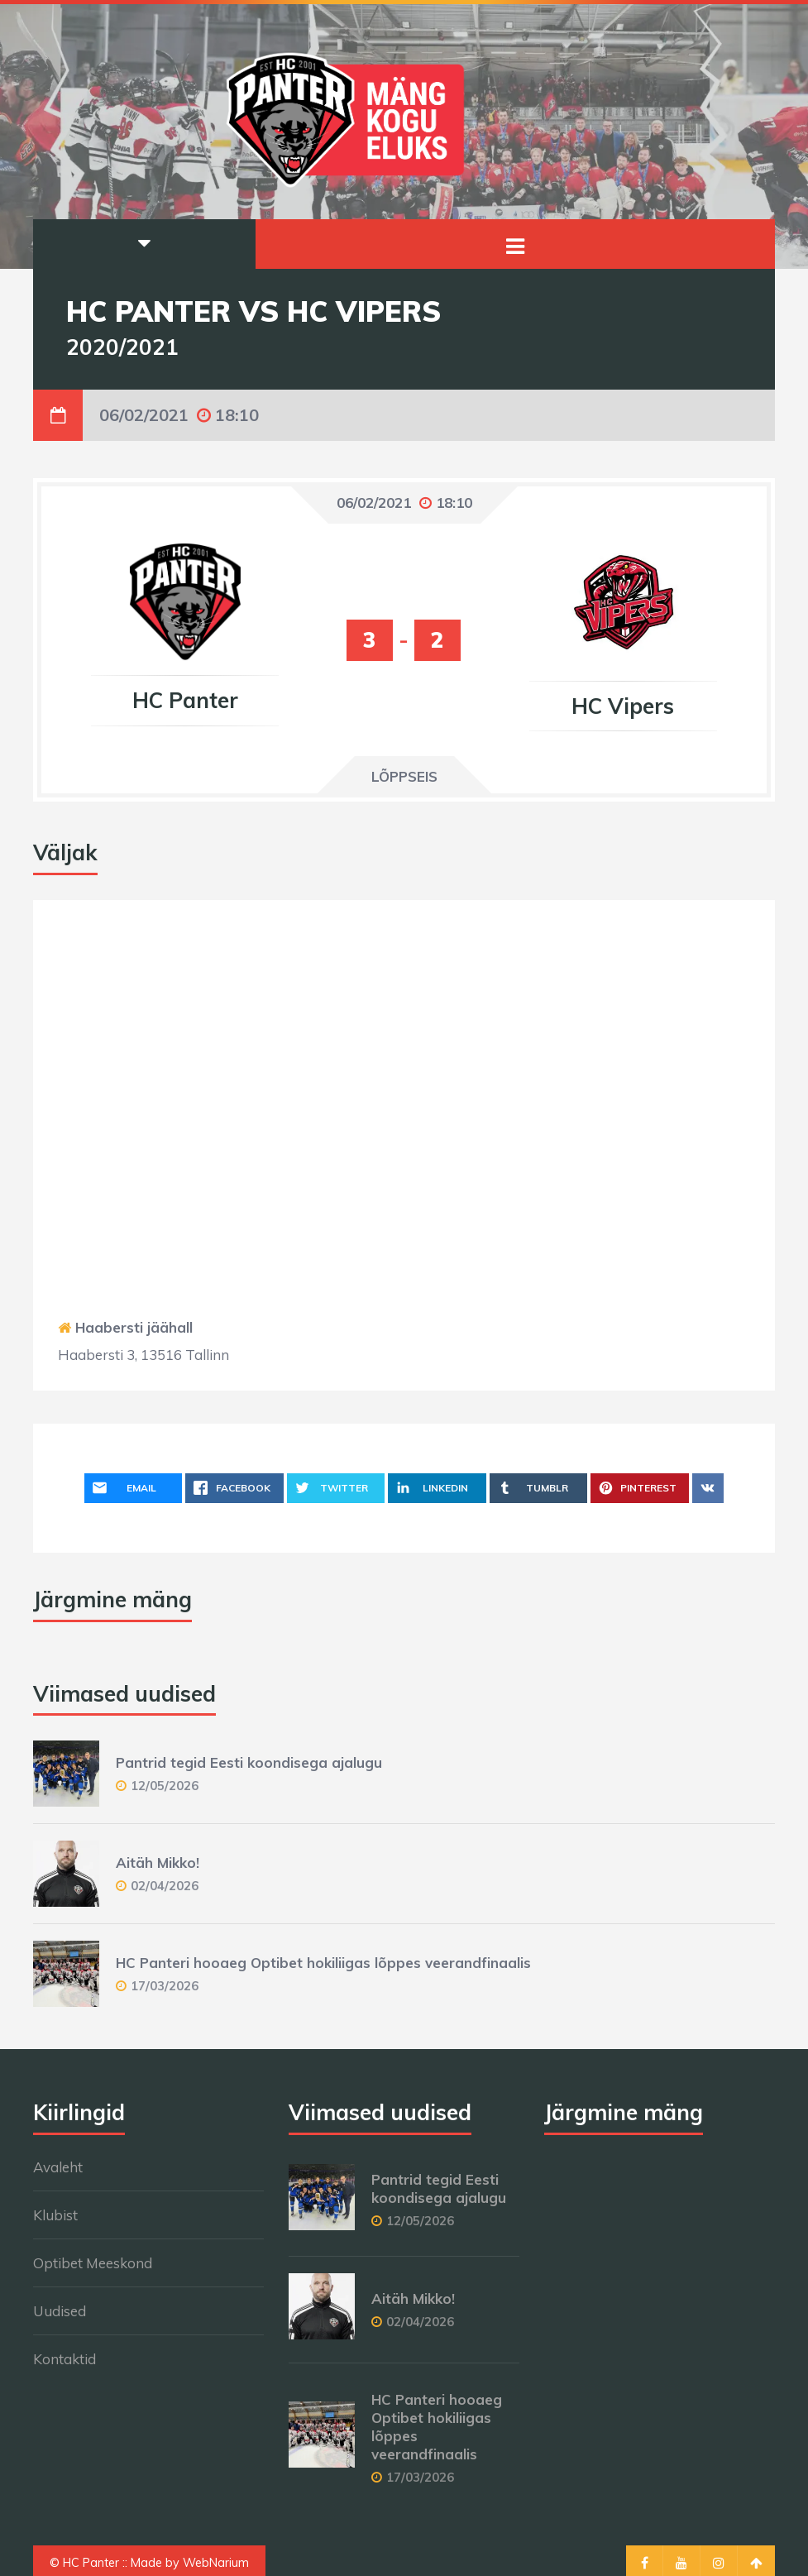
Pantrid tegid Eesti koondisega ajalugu (249, 1762)
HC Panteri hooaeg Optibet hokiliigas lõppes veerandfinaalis (323, 1962)
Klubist (55, 2215)
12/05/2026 (164, 1785)
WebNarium (216, 2562)
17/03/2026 (164, 1986)
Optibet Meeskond (92, 2263)
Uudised (59, 2311)
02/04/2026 (164, 1886)
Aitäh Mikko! (157, 1862)
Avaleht (58, 2167)
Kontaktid (64, 2359)
